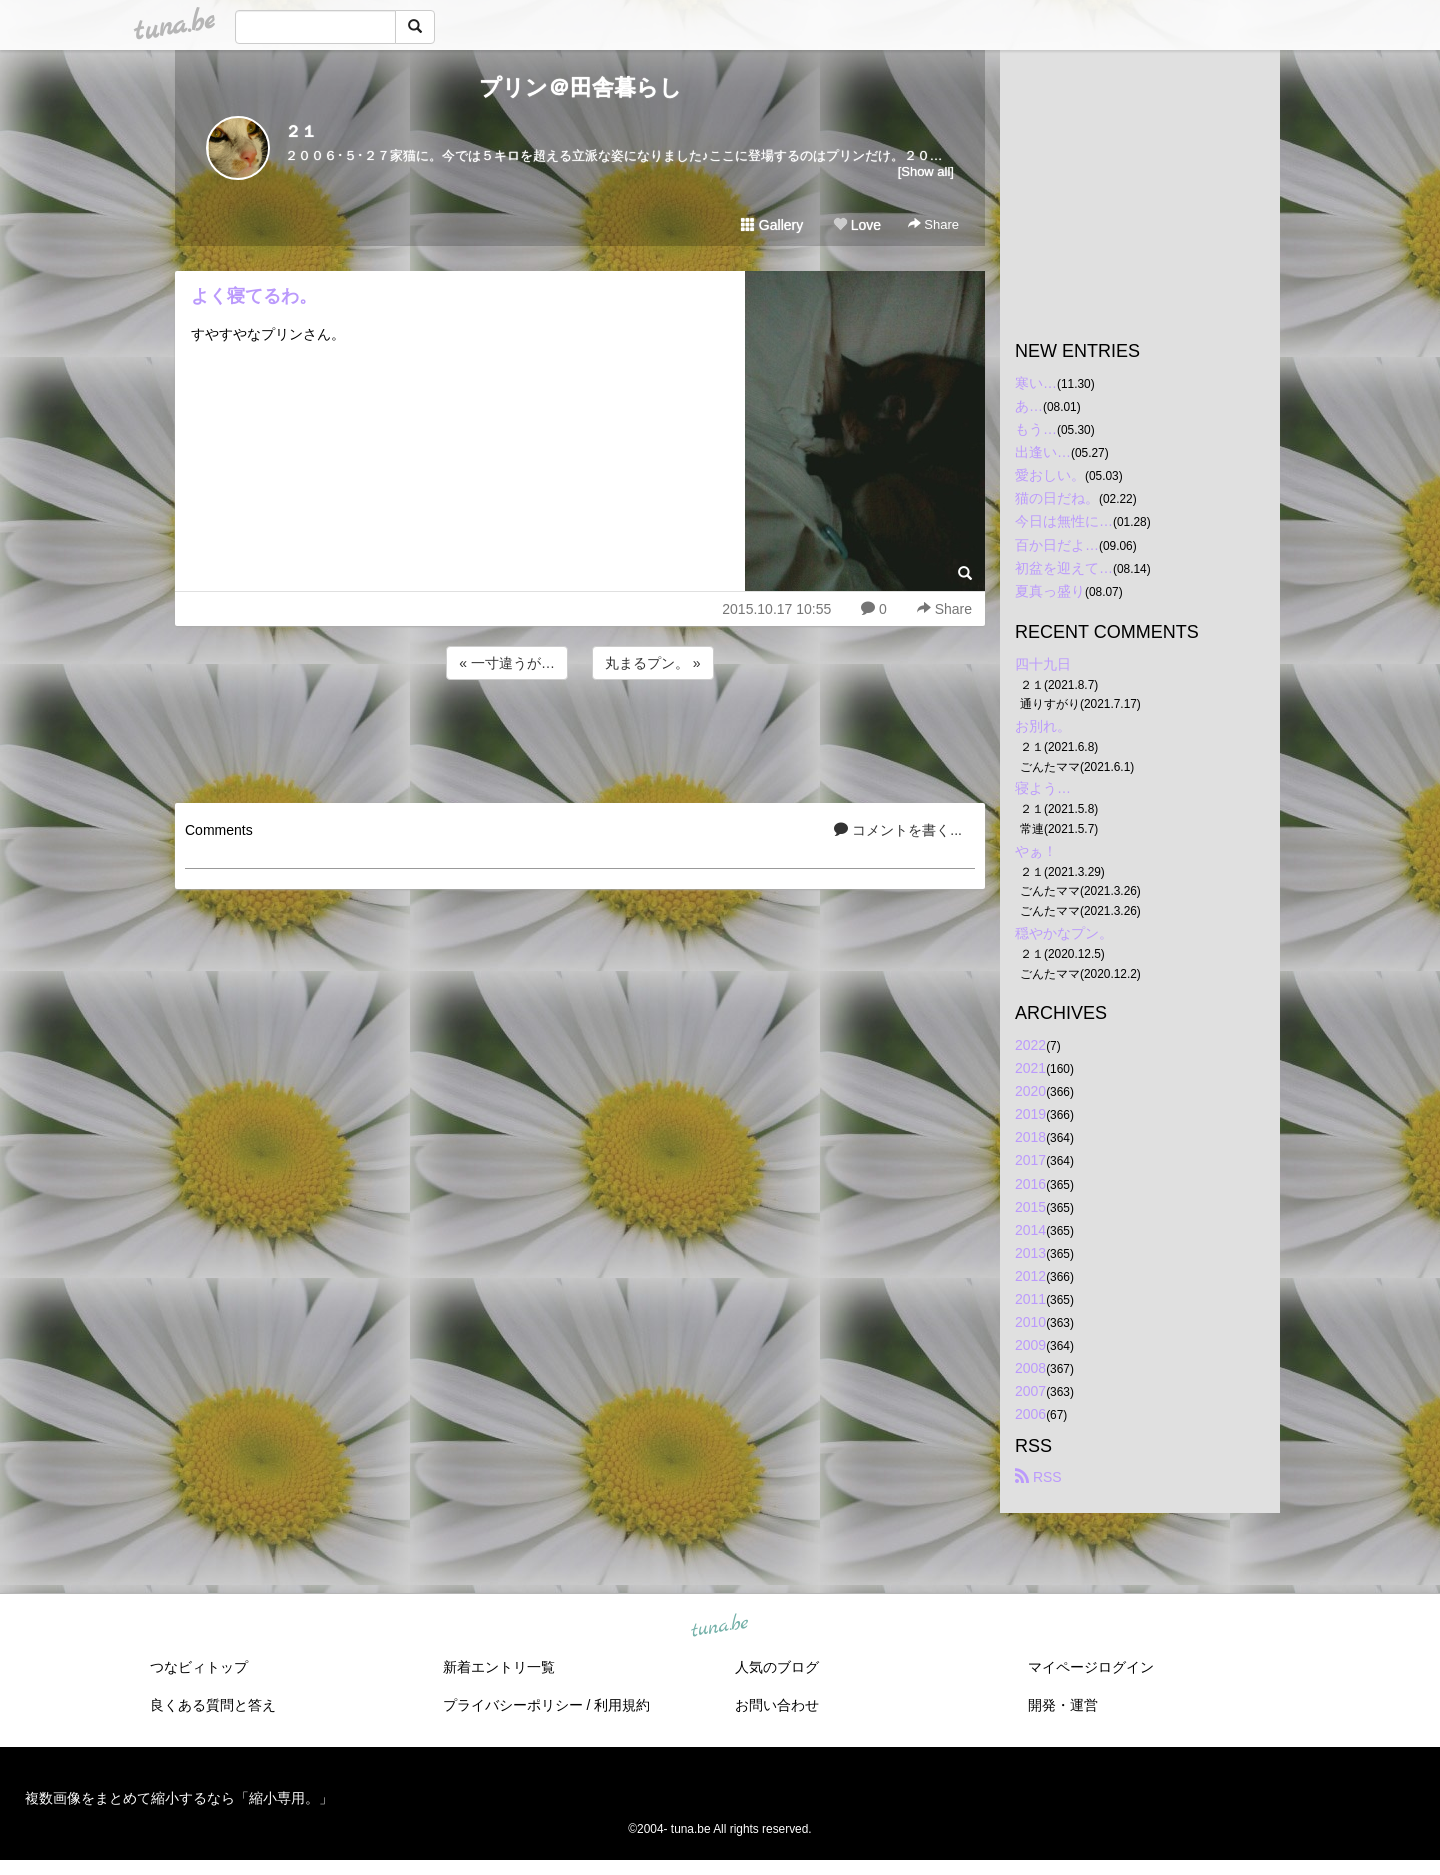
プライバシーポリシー (513, 1705)
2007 (1030, 1391)
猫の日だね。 (1057, 498)
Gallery (772, 225)
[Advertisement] (580, 738)
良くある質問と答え (213, 1705)
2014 (1030, 1230)
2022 (1030, 1045)
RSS (1038, 1477)
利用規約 (622, 1705)
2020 (1030, 1091)
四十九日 (1043, 664)
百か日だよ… (1057, 545)
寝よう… (1043, 788)
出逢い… (1043, 452)
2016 (1030, 1184)
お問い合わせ (777, 1705)
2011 (1030, 1299)
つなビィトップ (199, 1667)
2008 (1030, 1368)
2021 (1030, 1068)
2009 (1030, 1345)
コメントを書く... (898, 830)
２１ (301, 131)
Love (857, 225)
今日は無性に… (1064, 521)
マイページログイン (1091, 1667)
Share (933, 224)
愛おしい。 (1050, 475)
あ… (1029, 406)
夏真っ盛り (1050, 591)
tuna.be (719, 1626)
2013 (1030, 1253)
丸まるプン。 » (653, 663)
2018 (1030, 1137)
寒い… (1036, 383)
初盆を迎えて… (1064, 568)
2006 (1030, 1414)
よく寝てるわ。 (254, 296)
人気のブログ (777, 1667)
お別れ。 (1043, 726)
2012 (1030, 1276)
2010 (1030, 1322)
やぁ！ (1036, 851)
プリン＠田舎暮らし (580, 87)
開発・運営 (1063, 1705)
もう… (1036, 429)
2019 (1030, 1114)
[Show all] (926, 171)
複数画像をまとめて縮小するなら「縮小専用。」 (179, 1798)
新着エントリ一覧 (499, 1667)
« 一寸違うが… (507, 663)
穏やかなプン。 (1064, 933)
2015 (1030, 1207)
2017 (1030, 1160)
